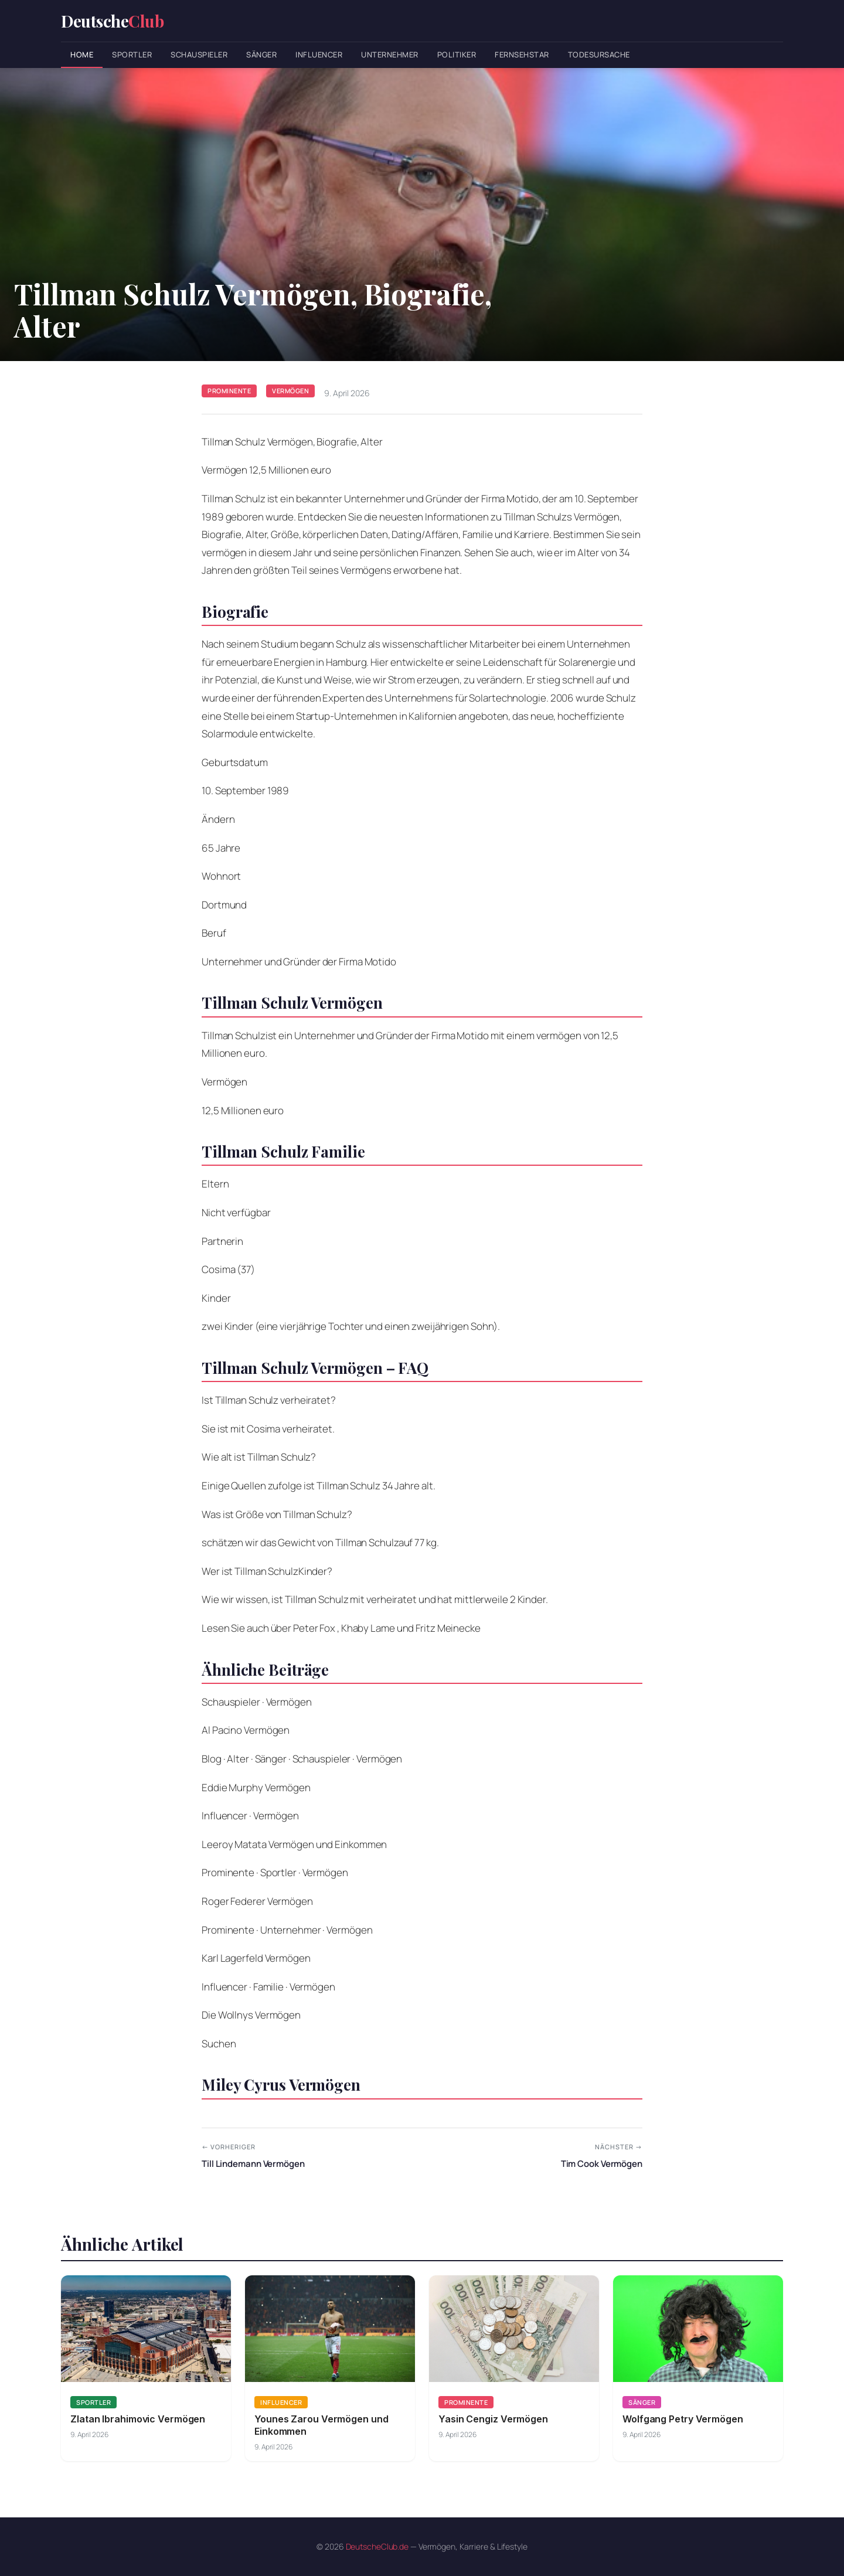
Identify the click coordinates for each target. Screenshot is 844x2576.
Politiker (457, 54)
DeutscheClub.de (377, 2546)
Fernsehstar (522, 54)
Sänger (261, 54)
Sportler (132, 54)
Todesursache (599, 54)
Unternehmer (389, 54)
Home (81, 54)
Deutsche (112, 21)
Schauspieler (199, 54)
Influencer (318, 54)
